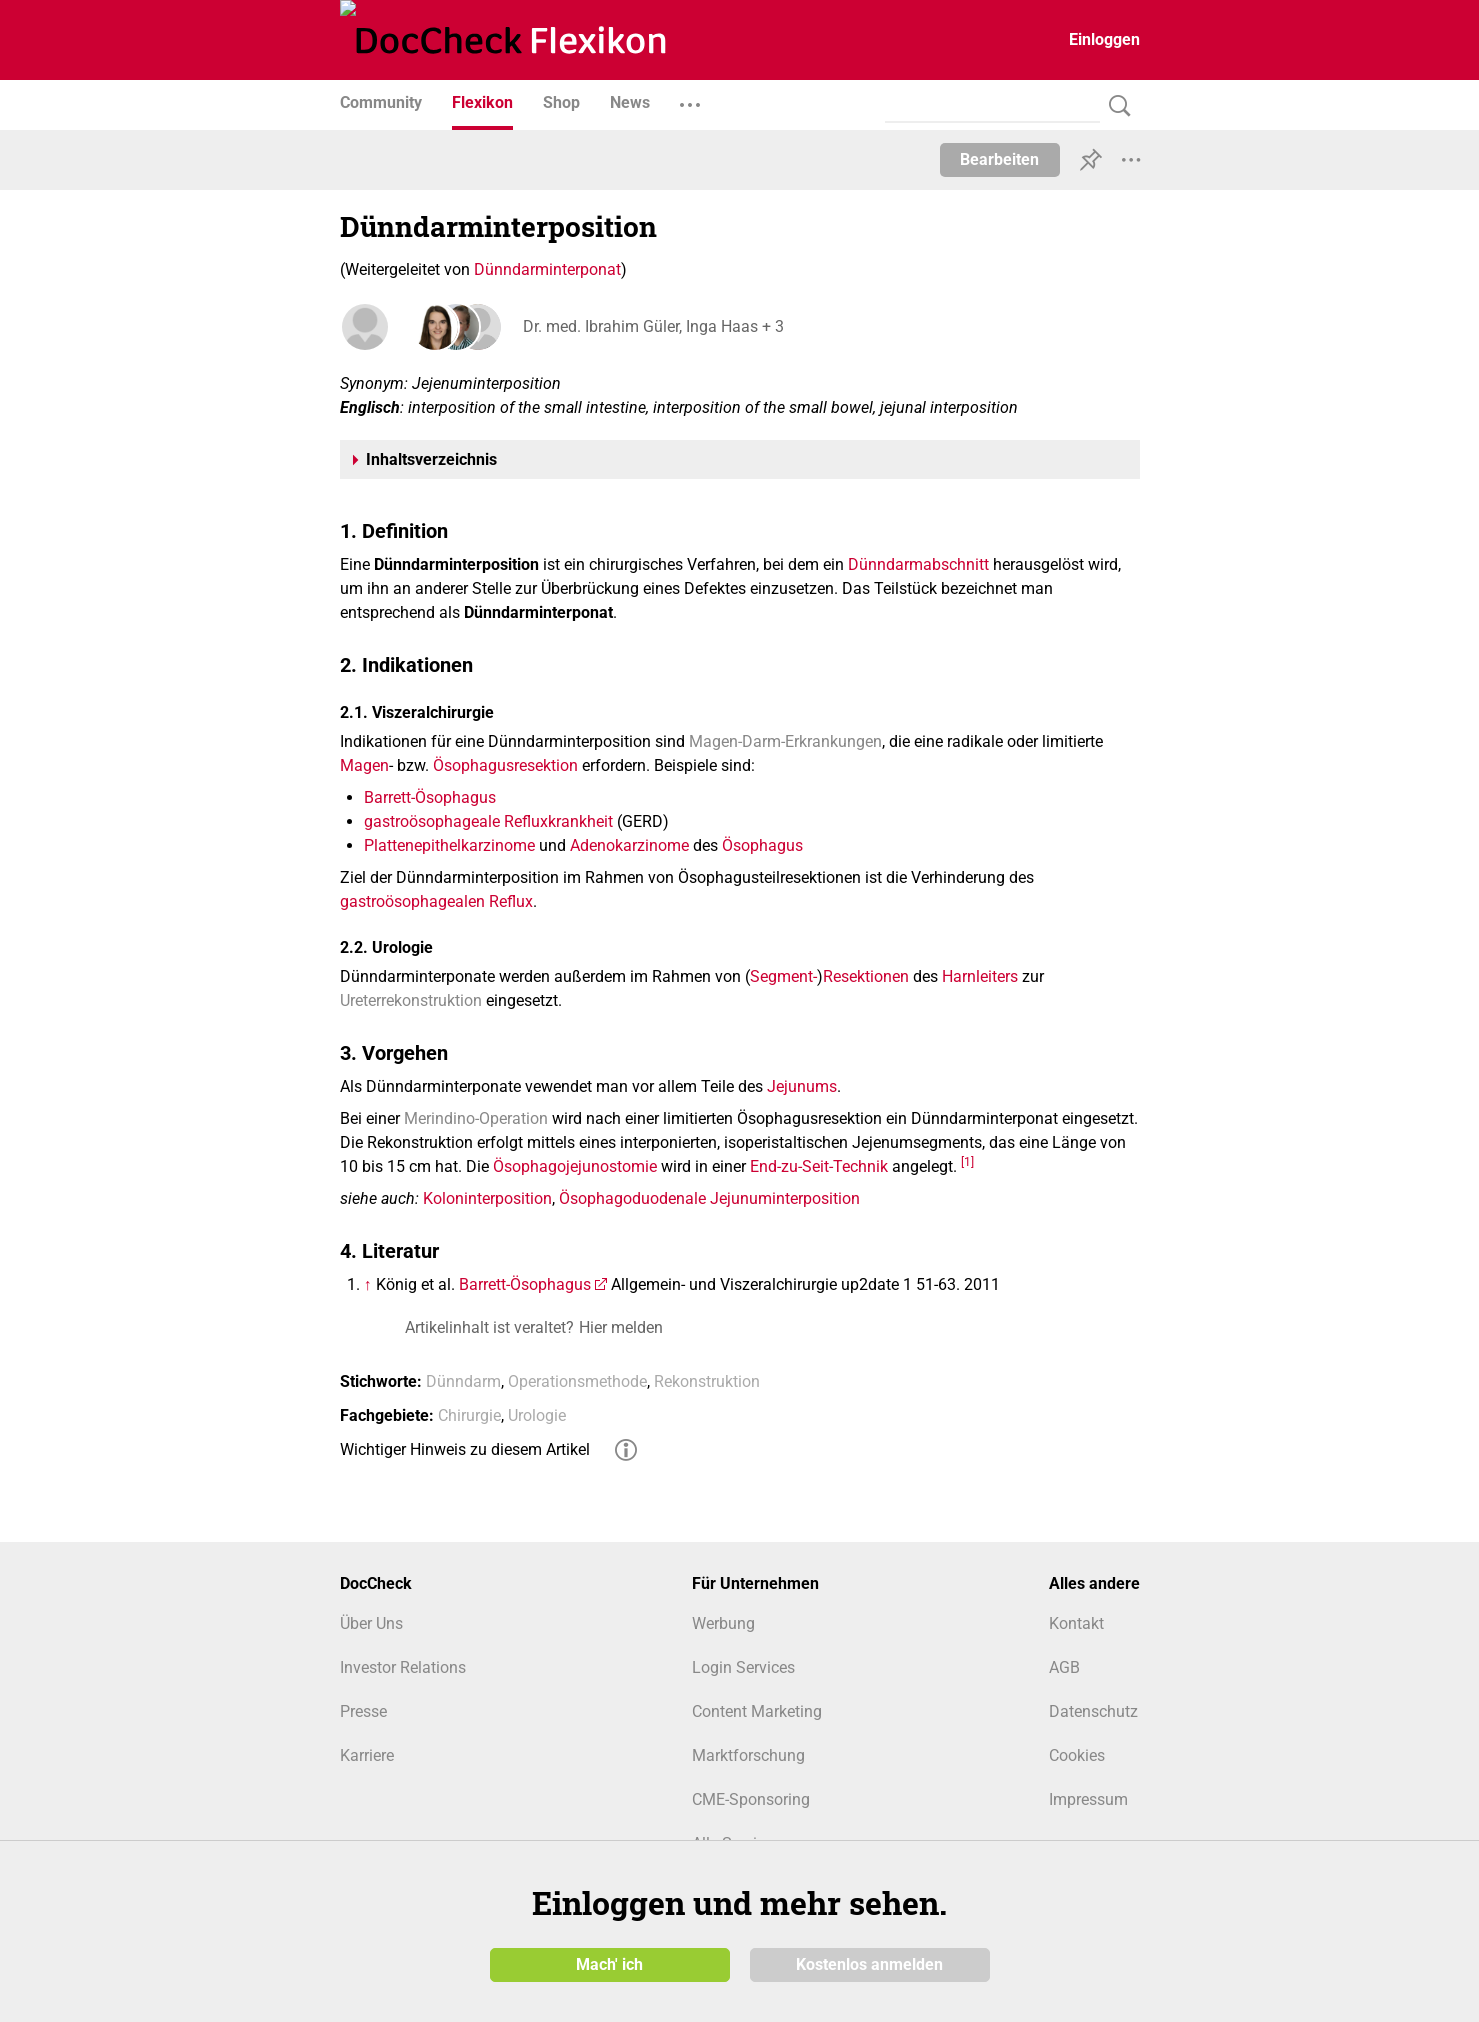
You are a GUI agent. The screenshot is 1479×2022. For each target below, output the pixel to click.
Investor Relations (403, 1667)
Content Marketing (757, 1711)
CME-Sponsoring (751, 1799)
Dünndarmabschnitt (918, 564)
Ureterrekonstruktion (411, 1000)
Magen (364, 765)
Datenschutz (1093, 1711)
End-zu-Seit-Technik (819, 1166)
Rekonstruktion (707, 1381)
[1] (967, 1162)
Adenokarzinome (629, 845)
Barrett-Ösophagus (430, 797)
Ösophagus (762, 845)
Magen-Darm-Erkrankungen (785, 741)
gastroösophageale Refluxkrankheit (488, 821)
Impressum (1088, 1799)
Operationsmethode (577, 1381)
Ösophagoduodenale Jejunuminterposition (709, 1198)
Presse (363, 1711)
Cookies (1077, 1755)
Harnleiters (980, 976)
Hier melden (621, 1327)
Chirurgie (469, 1415)
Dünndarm (463, 1381)
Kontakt (1076, 1623)
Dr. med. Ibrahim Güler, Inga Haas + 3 (650, 326)
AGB (1064, 1667)
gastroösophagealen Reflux (436, 901)
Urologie (537, 1415)
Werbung (723, 1623)
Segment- (783, 976)
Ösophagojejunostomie (575, 1166)
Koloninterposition (487, 1198)
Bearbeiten (999, 159)
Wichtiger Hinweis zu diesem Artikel (465, 1449)
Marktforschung (748, 1755)
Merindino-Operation (476, 1118)
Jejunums (802, 1086)
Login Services (743, 1667)
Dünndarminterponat (547, 269)
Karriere (367, 1755)
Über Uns (371, 1623)
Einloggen (1104, 39)
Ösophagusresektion (505, 765)
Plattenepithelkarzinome (449, 845)
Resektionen (866, 976)
